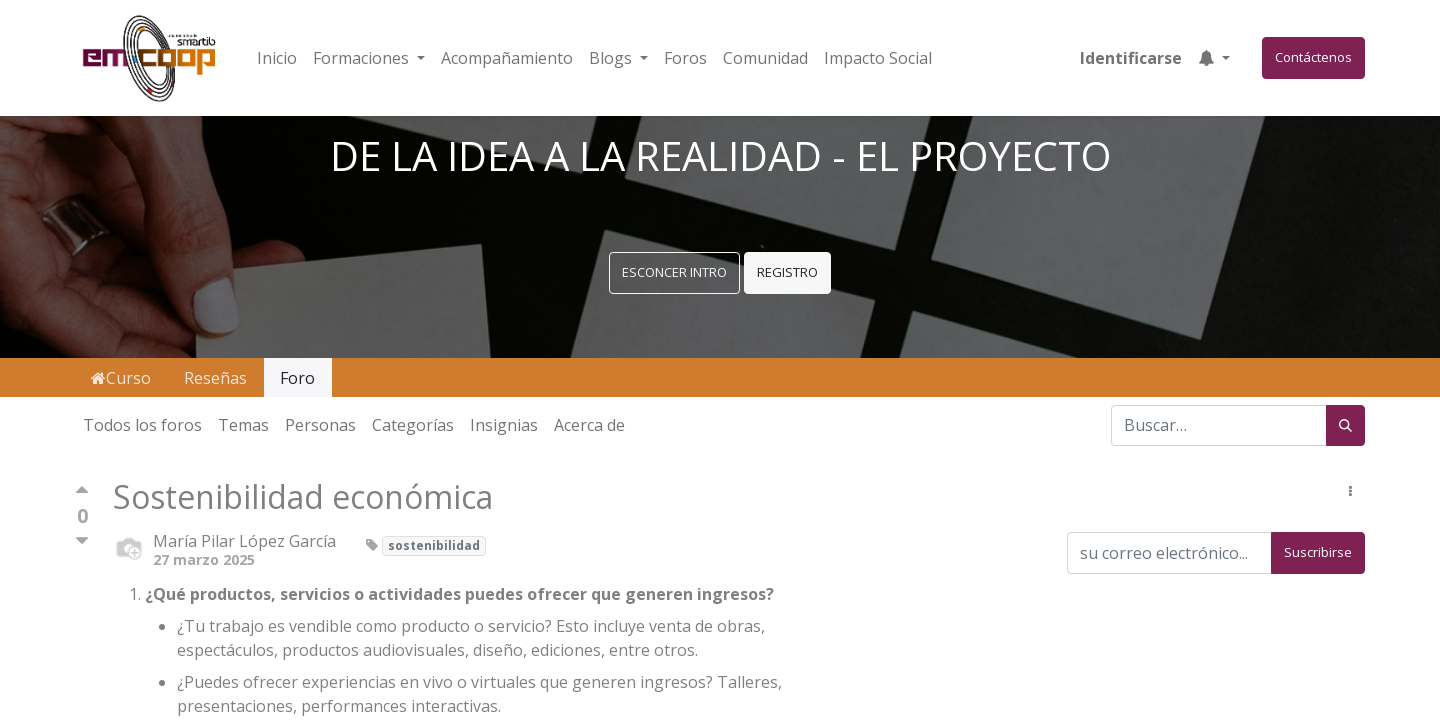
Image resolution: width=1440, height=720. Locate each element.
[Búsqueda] (1345, 426)
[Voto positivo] (82, 494)
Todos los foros (142, 425)
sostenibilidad (434, 545)
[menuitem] (277, 58)
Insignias (504, 425)
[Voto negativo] (82, 541)
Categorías (413, 425)
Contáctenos (1313, 57)
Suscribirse (1318, 552)
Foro (297, 378)
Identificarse (1131, 58)
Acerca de (589, 425)
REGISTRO (787, 272)
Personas (320, 425)
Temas (243, 425)
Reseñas (215, 378)
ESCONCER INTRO (674, 272)
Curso (121, 378)
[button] (1214, 58)
